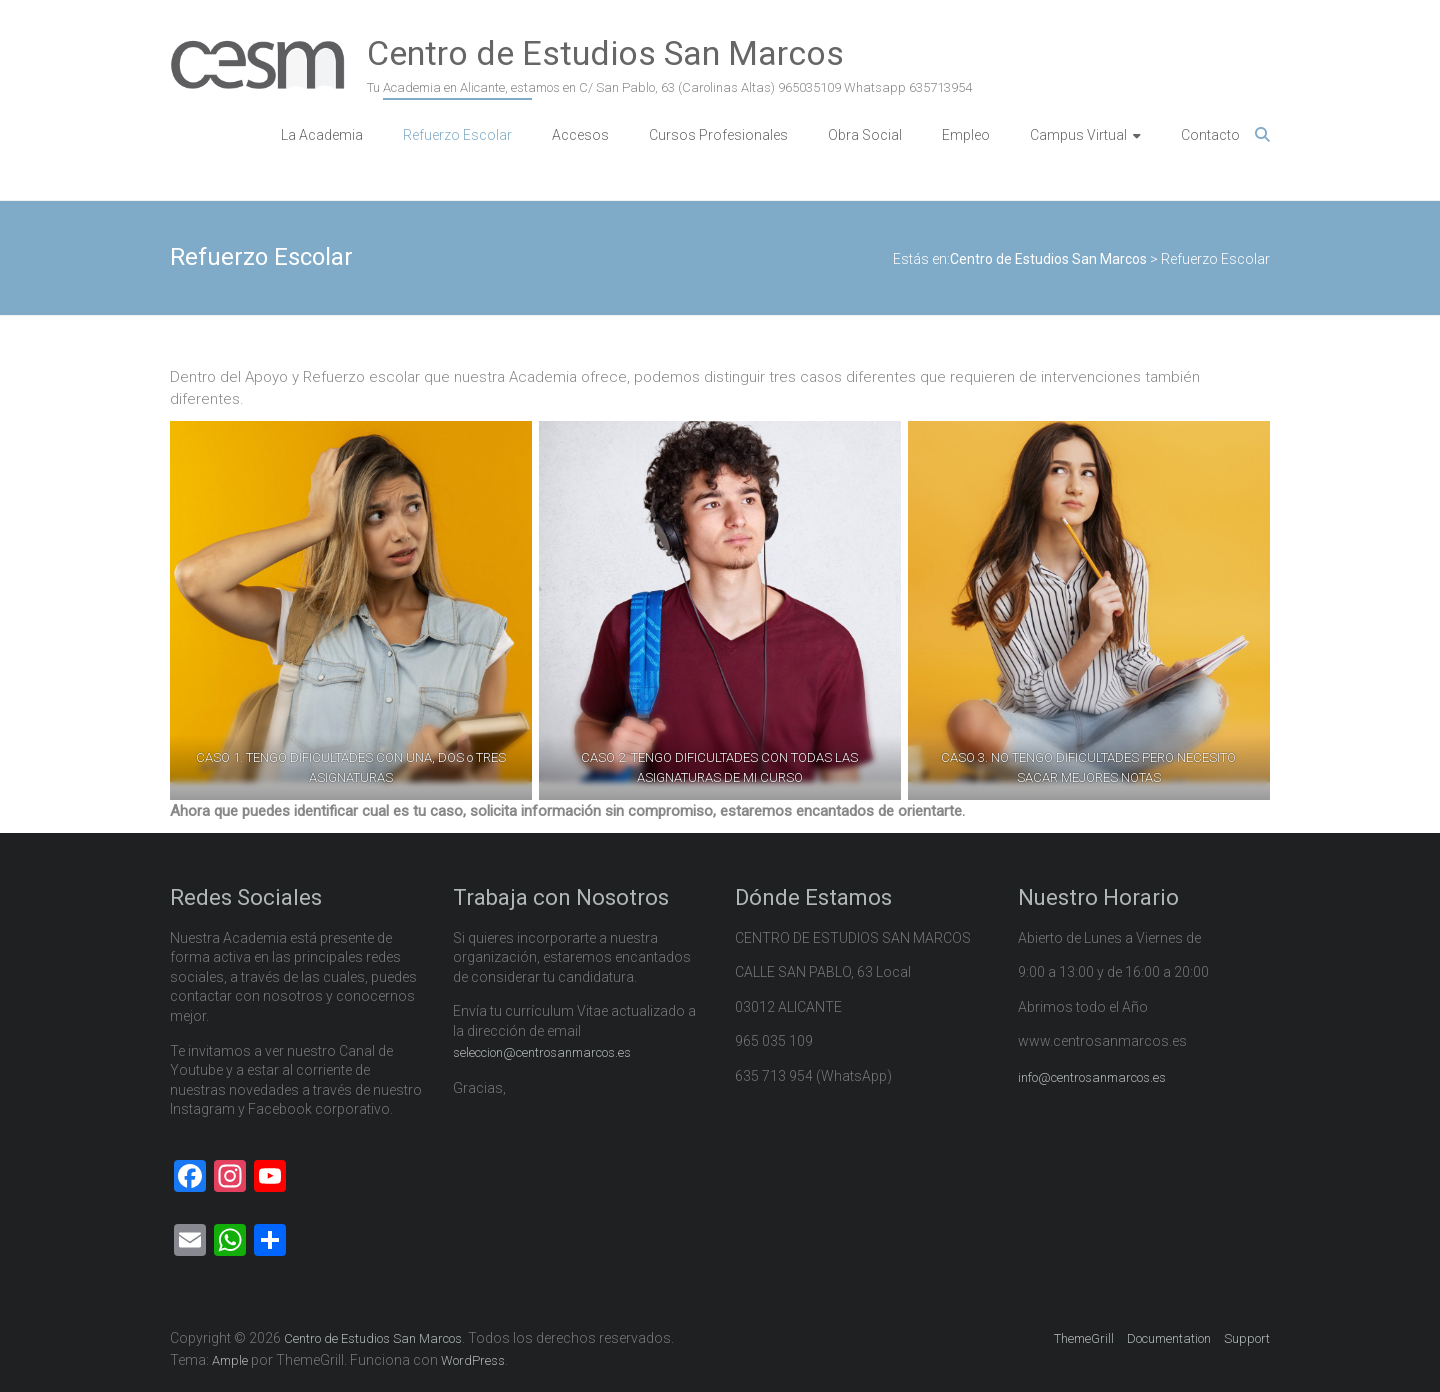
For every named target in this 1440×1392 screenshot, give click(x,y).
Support (1247, 1338)
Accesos (580, 135)
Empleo (966, 135)
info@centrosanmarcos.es (1092, 1077)
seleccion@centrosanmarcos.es (542, 1052)
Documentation (1169, 1338)
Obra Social (865, 135)
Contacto (1210, 135)
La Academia (322, 135)
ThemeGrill (1084, 1338)
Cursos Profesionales (718, 135)
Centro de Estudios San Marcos (605, 53)
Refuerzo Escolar (457, 135)
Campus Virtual (1078, 135)
